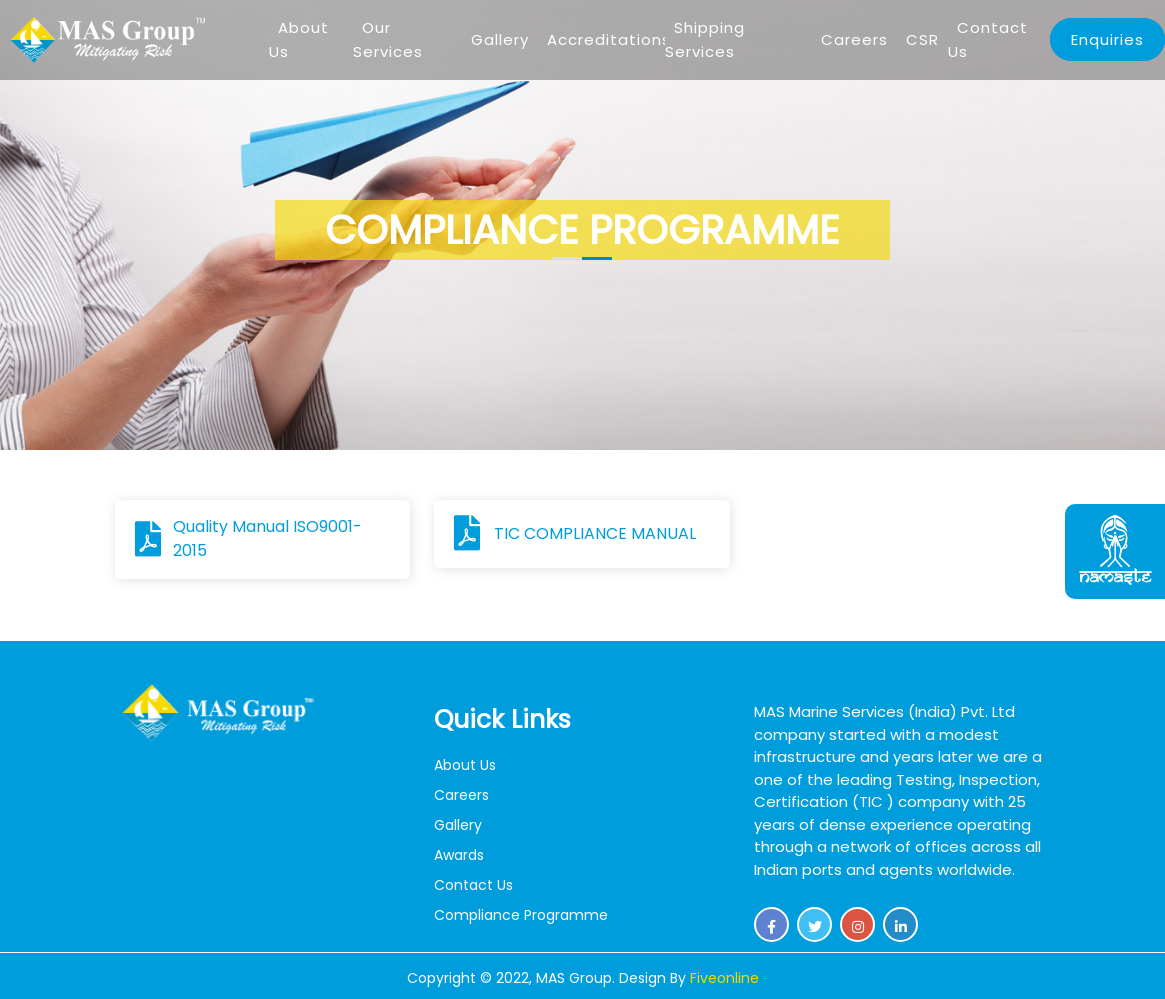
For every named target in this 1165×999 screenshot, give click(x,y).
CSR (922, 39)
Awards (459, 855)
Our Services (388, 39)
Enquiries (1107, 39)
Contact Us (988, 39)
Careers (854, 39)
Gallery (500, 39)
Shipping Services (705, 39)
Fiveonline (724, 978)
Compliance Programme (521, 915)
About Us (299, 39)
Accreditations (609, 39)
